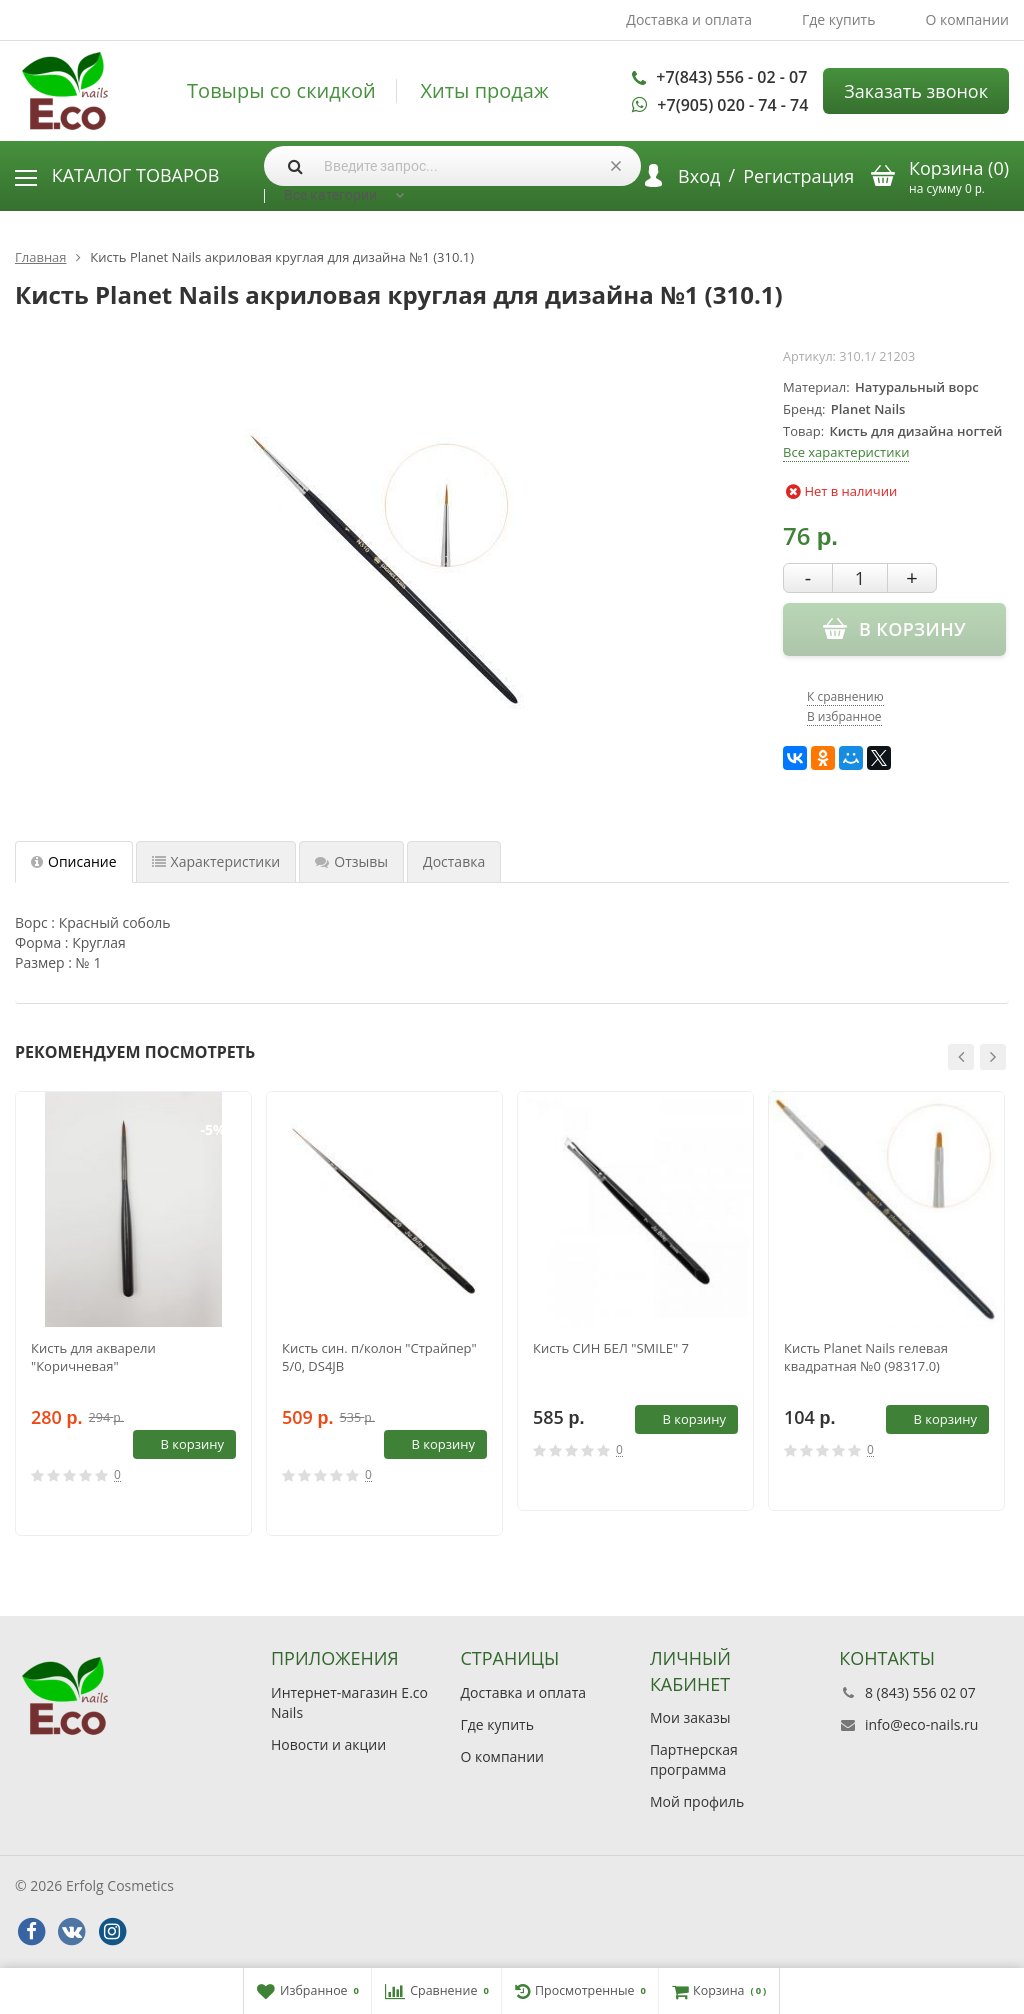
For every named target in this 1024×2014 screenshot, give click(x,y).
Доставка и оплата (689, 19)
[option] (133, 1313)
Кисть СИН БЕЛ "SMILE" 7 (611, 1348)
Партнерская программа (694, 1759)
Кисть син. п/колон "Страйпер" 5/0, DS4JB (379, 1357)
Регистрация (798, 176)
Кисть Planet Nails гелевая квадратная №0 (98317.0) (866, 1357)
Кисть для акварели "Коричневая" (93, 1357)
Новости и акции (328, 1744)
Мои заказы (690, 1717)
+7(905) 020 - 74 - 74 (732, 105)
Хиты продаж (484, 91)
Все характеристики (846, 452)
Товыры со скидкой (281, 91)
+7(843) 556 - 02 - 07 (731, 77)
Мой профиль (697, 1801)
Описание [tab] (74, 861)
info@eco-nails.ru (921, 1724)
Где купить (839, 19)
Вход (699, 176)
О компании (967, 19)
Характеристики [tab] (216, 861)
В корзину (181, 1444)
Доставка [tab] (454, 861)
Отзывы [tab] (351, 861)
